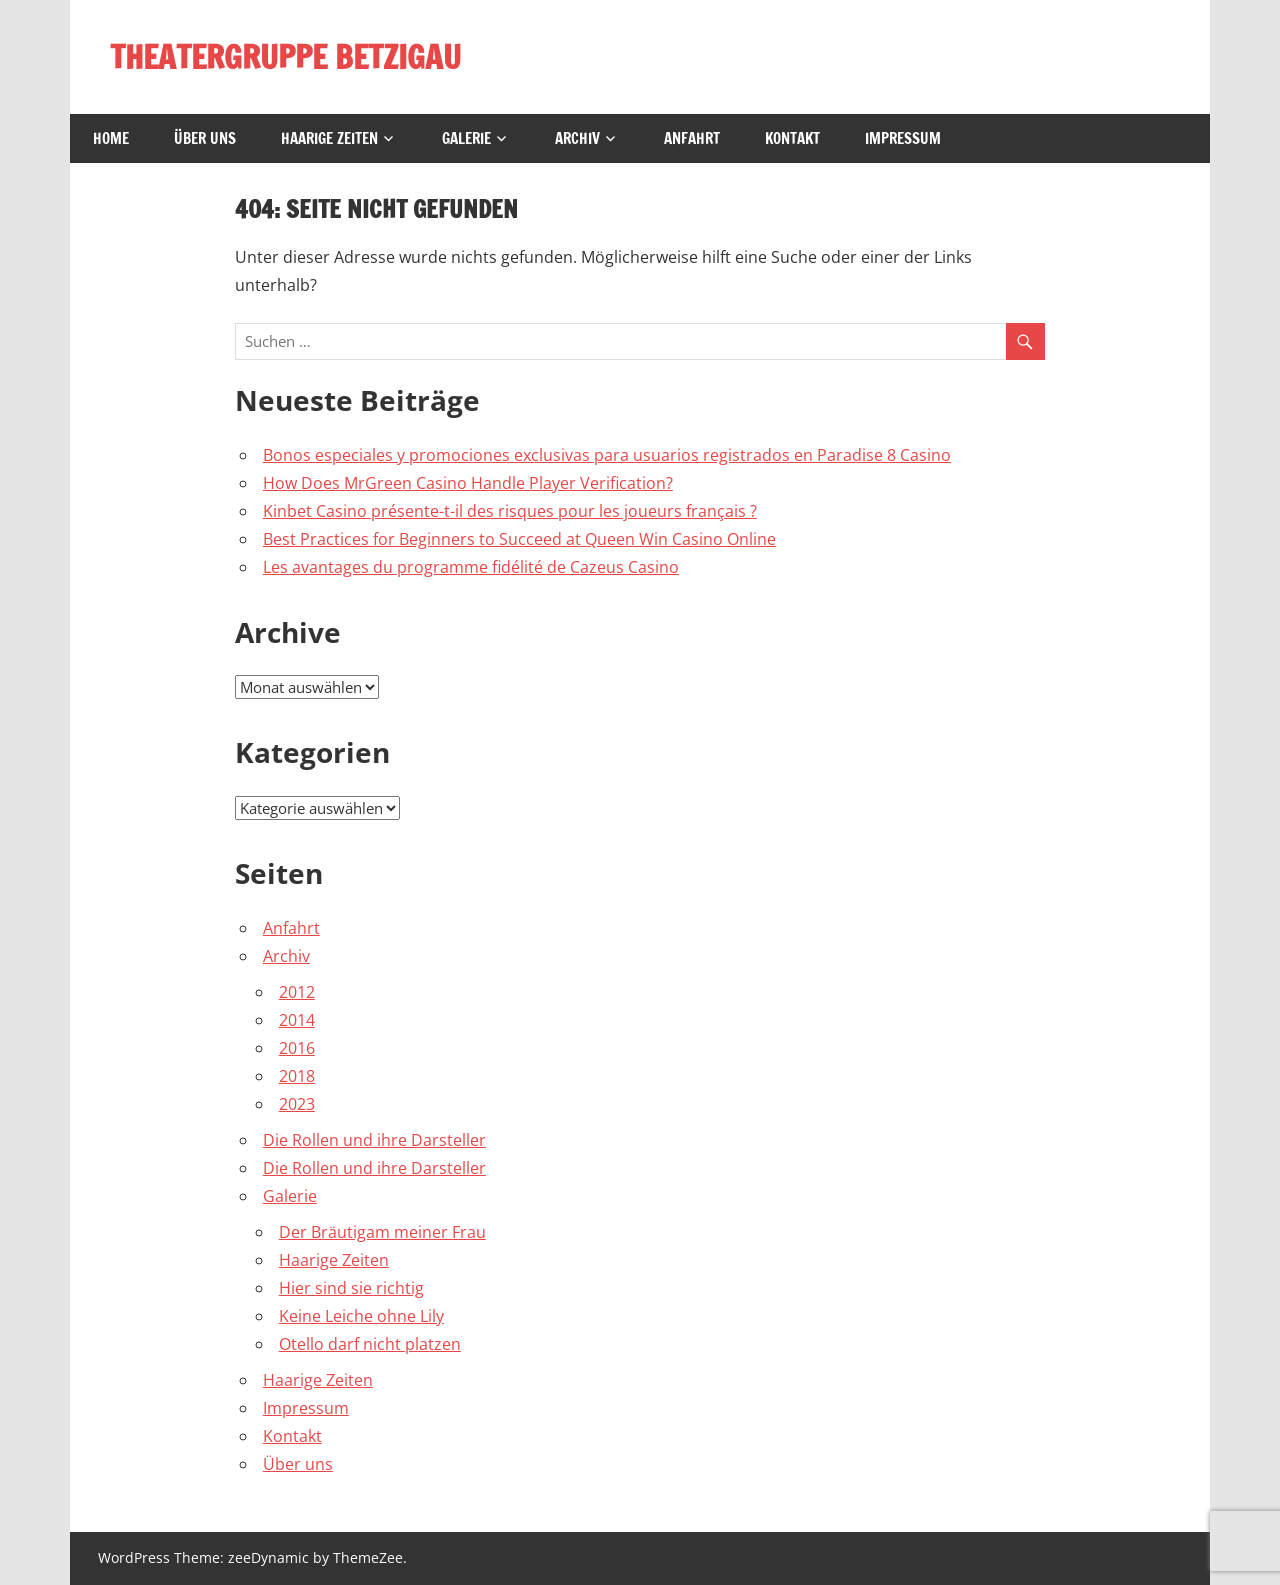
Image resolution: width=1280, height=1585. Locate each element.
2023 (297, 1104)
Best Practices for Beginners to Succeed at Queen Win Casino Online (519, 539)
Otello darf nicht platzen (370, 1344)
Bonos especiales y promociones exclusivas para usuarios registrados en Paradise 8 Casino (607, 455)
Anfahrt (692, 138)
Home (111, 138)
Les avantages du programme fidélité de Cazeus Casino (471, 567)
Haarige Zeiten (329, 138)
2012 (297, 992)
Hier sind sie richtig (351, 1288)
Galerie (466, 138)
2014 (297, 1020)
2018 (297, 1076)
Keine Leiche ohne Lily (361, 1316)
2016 (297, 1048)
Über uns (205, 138)
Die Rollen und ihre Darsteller (374, 1140)
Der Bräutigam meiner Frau (382, 1232)
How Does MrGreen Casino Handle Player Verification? (468, 483)
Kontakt (792, 138)
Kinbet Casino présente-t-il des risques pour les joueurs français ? (510, 511)
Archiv (577, 138)
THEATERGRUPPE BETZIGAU (285, 57)
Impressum (903, 138)
